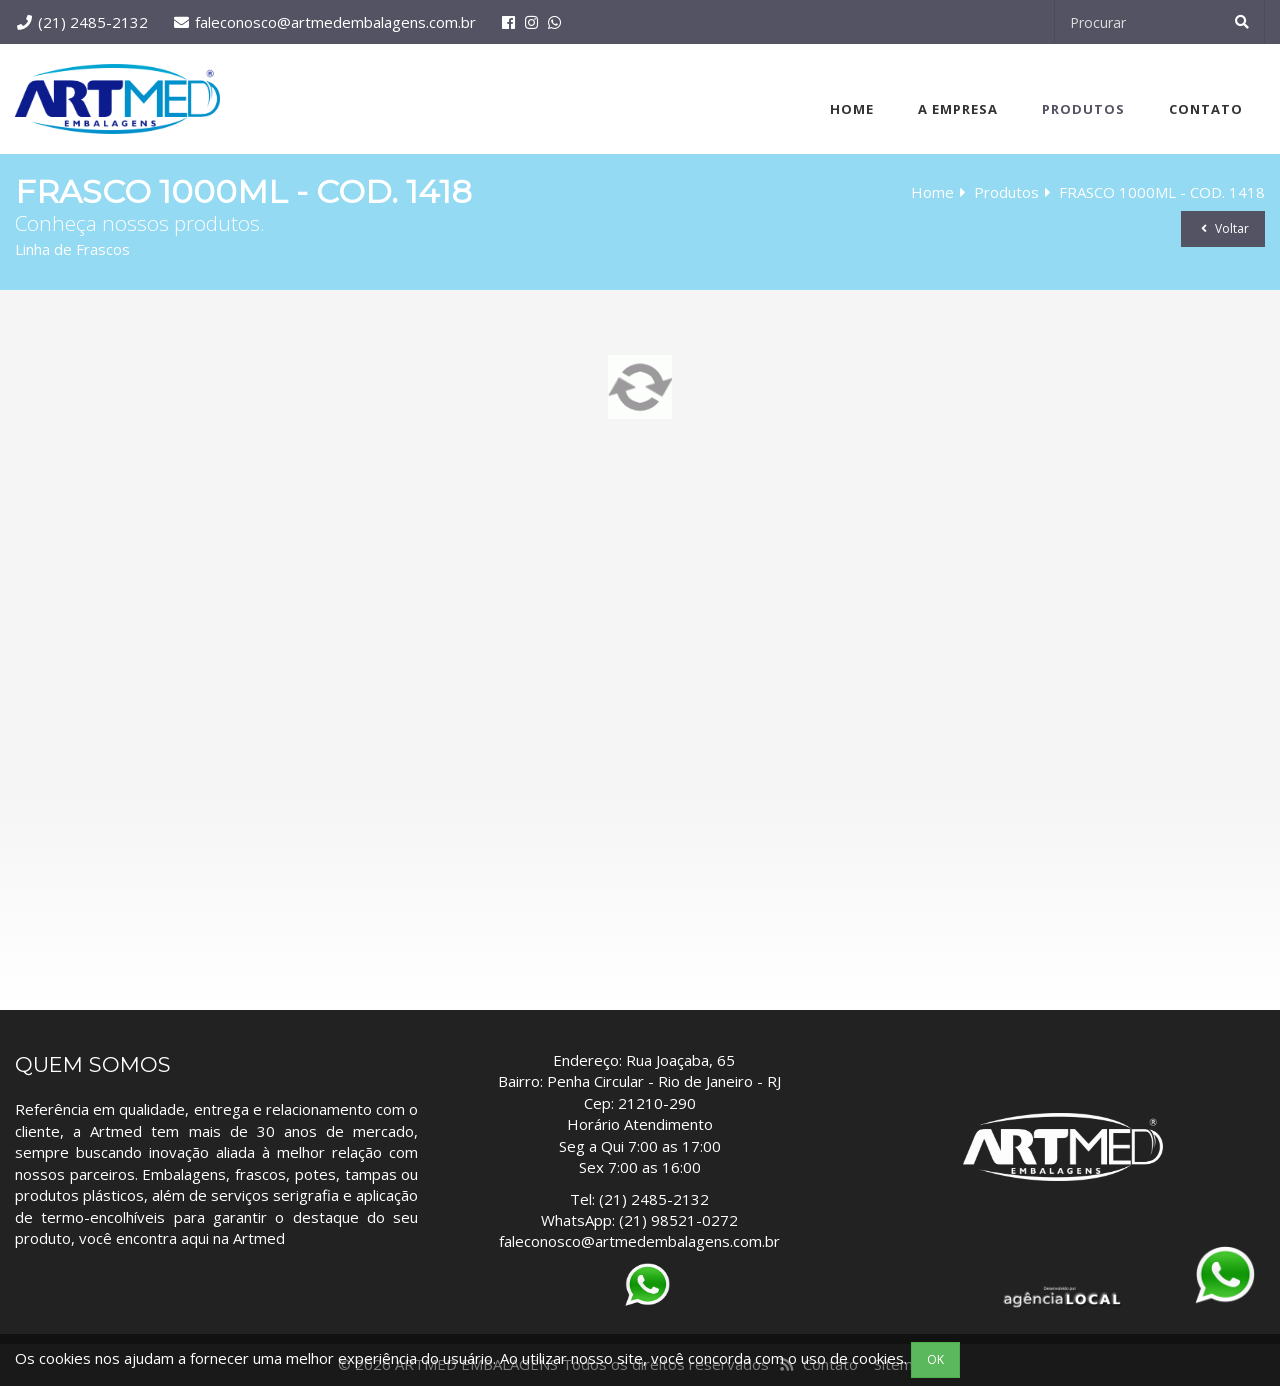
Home (852, 109)
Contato (1206, 109)
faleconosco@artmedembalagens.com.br (335, 22)
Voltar (1223, 228)
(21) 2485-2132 (93, 22)
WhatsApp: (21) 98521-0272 (639, 1220)
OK (935, 1359)
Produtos (1083, 109)
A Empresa (958, 109)
